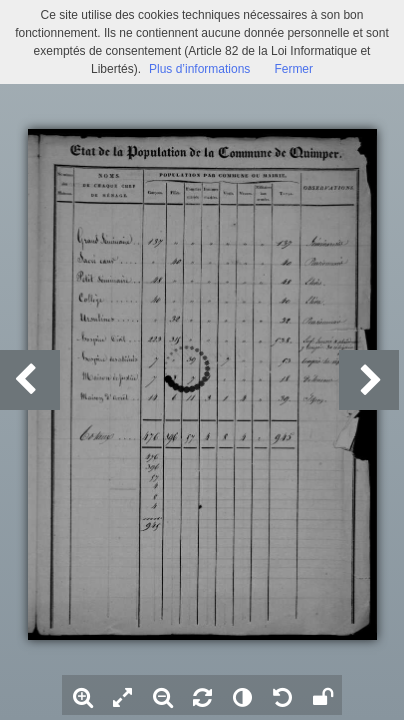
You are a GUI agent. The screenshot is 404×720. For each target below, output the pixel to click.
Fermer (293, 69)
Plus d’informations (199, 69)
